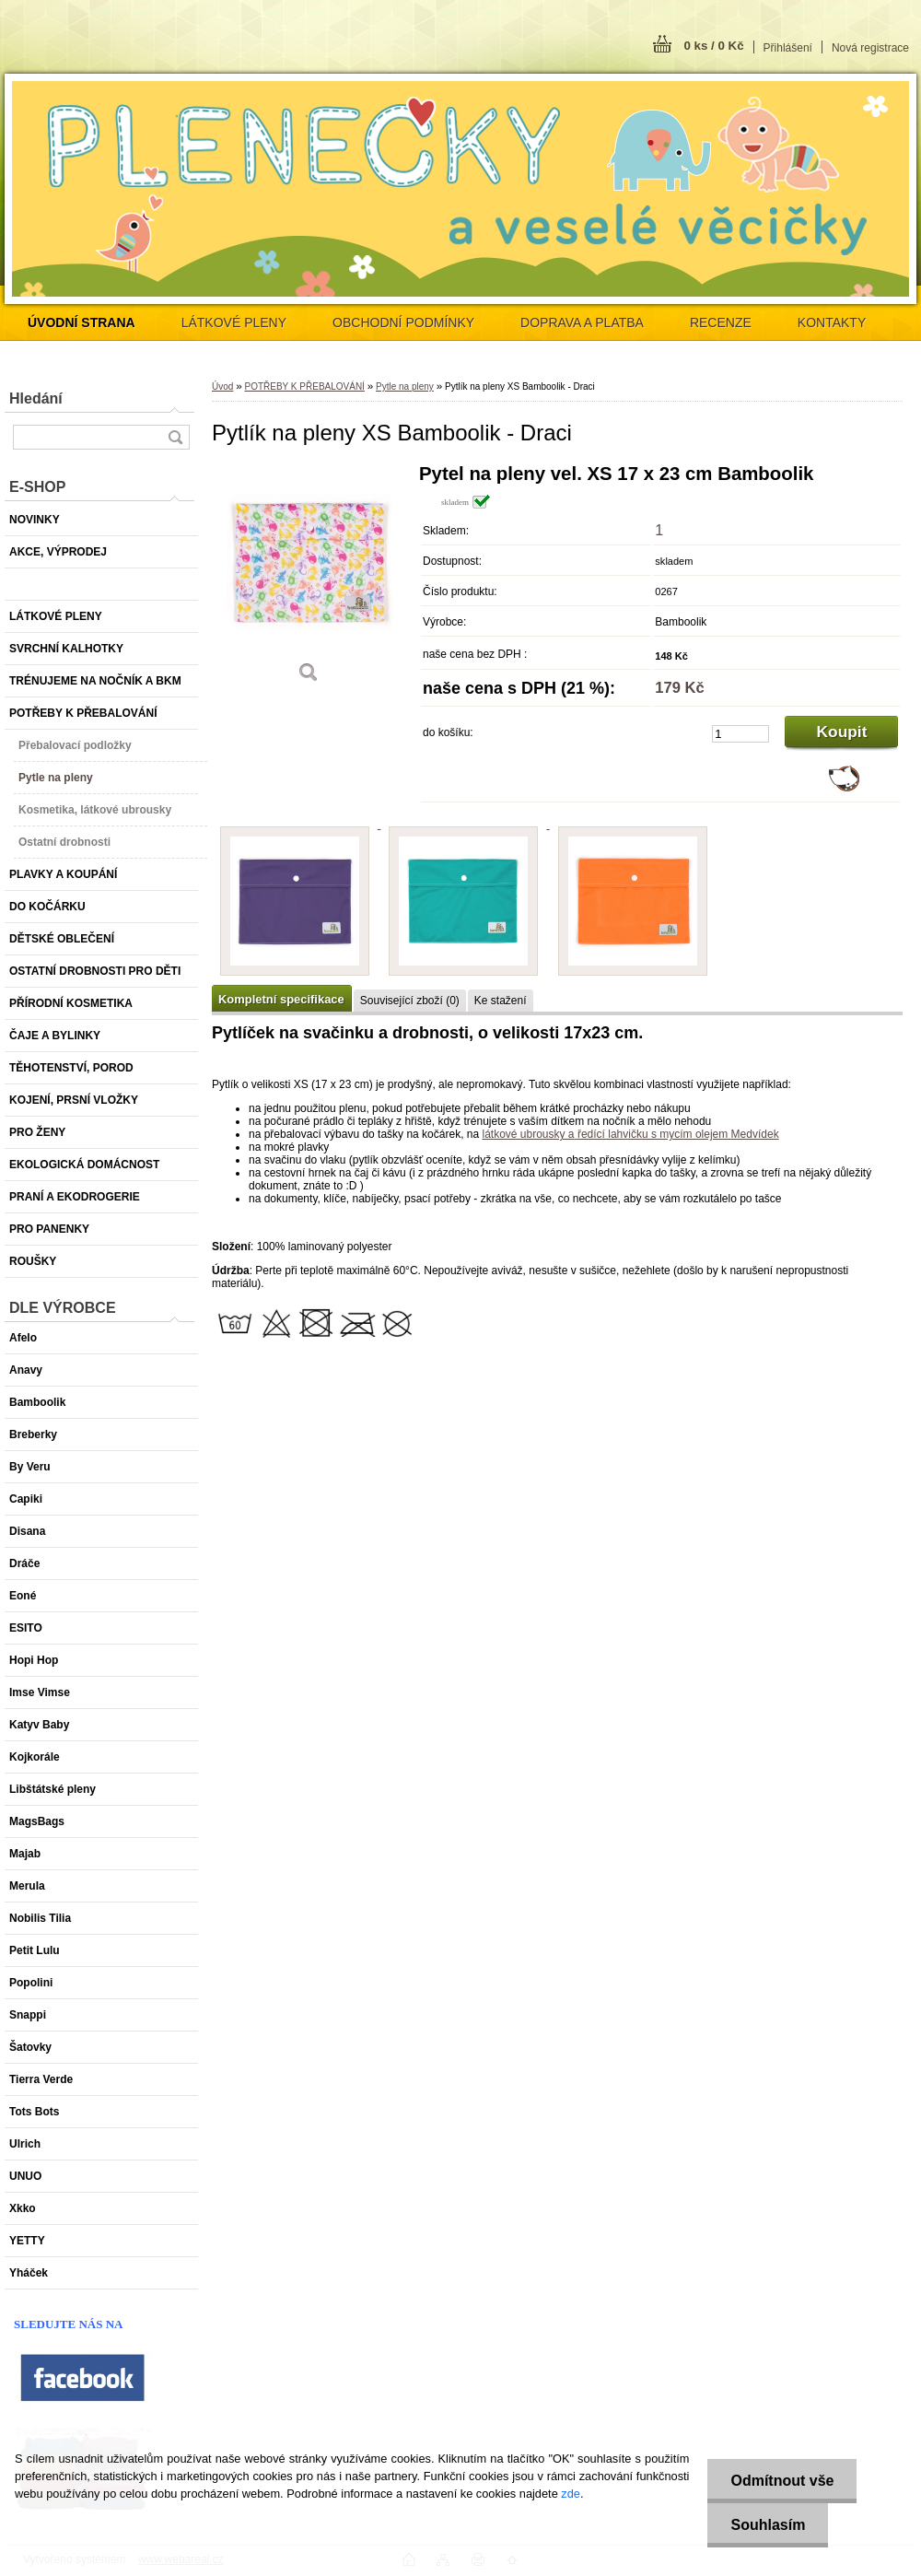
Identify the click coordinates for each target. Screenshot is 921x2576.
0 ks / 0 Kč (713, 46)
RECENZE (721, 322)
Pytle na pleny (405, 386)
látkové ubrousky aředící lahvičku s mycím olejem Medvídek (630, 1134)
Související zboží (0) (410, 1000)
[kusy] (740, 734)
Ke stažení (500, 1000)
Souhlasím (767, 2525)
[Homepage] (81, 322)
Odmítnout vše (782, 2480)
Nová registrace (870, 47)
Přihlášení (788, 47)
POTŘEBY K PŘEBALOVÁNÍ (304, 386)
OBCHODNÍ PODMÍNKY (403, 322)
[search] (175, 437)
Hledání (36, 398)
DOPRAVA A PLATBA (582, 322)
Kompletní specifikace (281, 999)
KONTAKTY (832, 322)
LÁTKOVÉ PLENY (233, 322)
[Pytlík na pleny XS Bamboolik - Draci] (308, 580)
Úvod (222, 386)
